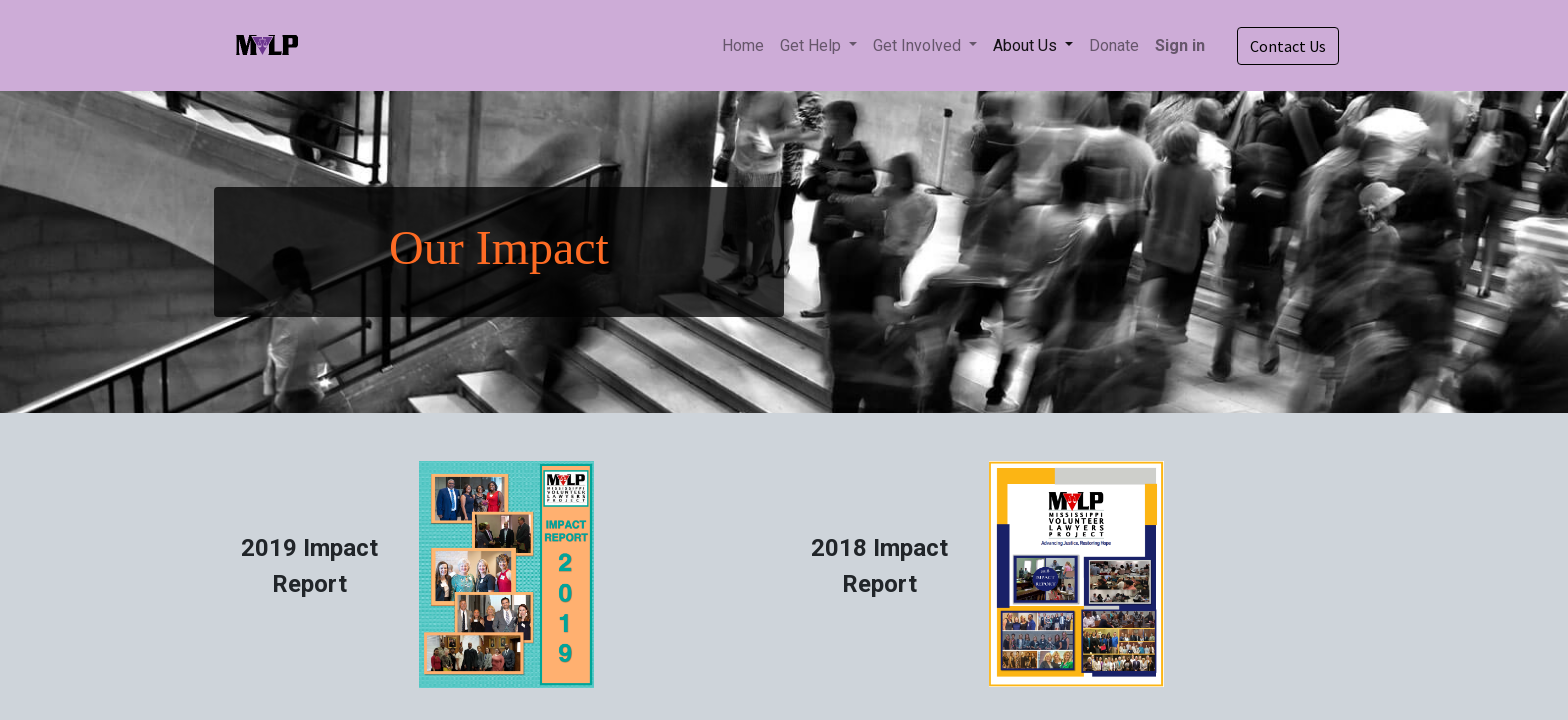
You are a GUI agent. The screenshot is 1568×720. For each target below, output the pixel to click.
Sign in (1180, 45)
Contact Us (1288, 46)
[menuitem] (743, 46)
